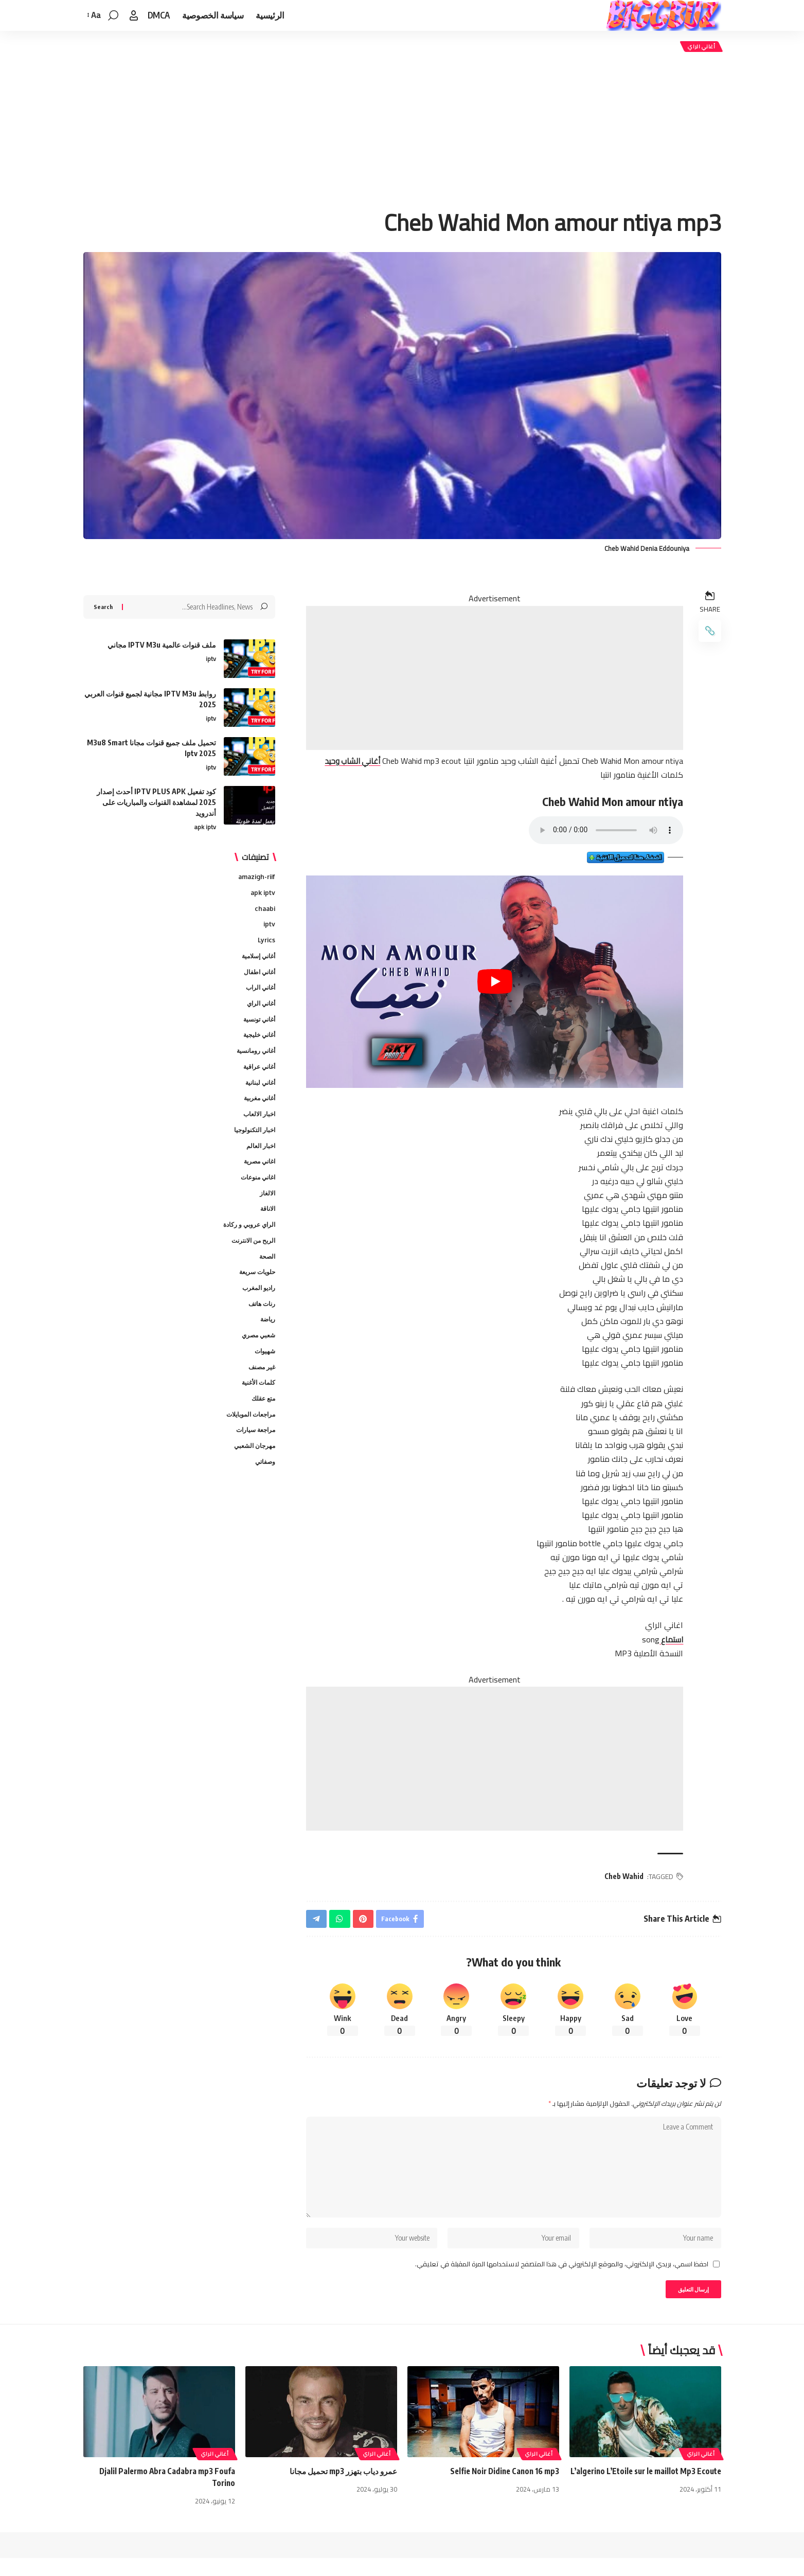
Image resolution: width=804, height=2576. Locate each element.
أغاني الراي (699, 47)
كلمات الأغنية (257, 1404)
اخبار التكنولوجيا (253, 1140)
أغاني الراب (258, 991)
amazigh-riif (255, 876)
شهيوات (264, 1371)
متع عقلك (262, 1421)
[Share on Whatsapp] (341, 1921)
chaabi (264, 909)
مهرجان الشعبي (253, 1470)
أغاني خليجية (257, 1041)
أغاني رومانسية (254, 1057)
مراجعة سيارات (254, 1454)
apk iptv (205, 825)
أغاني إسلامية (256, 958)
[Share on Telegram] (317, 1921)
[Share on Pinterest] (365, 1921)
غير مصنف (260, 1388)
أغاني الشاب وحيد (348, 764)
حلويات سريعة (255, 1288)
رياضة (267, 1338)
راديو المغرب (257, 1305)
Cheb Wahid (621, 1877)
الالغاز (267, 1206)
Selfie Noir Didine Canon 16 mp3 (501, 2488)
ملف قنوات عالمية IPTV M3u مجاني (162, 642)
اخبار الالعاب (258, 1123)
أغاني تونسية (257, 1025)
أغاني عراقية (257, 1074)
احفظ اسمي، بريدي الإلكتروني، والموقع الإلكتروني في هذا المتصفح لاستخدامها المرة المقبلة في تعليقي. (561, 2279)
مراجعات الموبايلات (248, 1437)
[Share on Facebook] (403, 1921)
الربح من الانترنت (251, 1255)
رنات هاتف (260, 1321)
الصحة (266, 1272)
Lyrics (266, 942)
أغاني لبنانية (258, 1090)
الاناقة (267, 1223)
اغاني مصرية (257, 1173)
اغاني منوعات (256, 1190)
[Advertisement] (402, 133)
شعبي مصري (257, 1355)
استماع (668, 1641)
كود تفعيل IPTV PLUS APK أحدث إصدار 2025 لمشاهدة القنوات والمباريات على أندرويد (156, 800)
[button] (134, 15)
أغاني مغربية (257, 1107)
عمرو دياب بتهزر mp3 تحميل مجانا (341, 2488)
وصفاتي (264, 1486)
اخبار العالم (259, 1156)
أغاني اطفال (258, 975)
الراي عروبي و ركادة (247, 1239)
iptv (211, 657)
